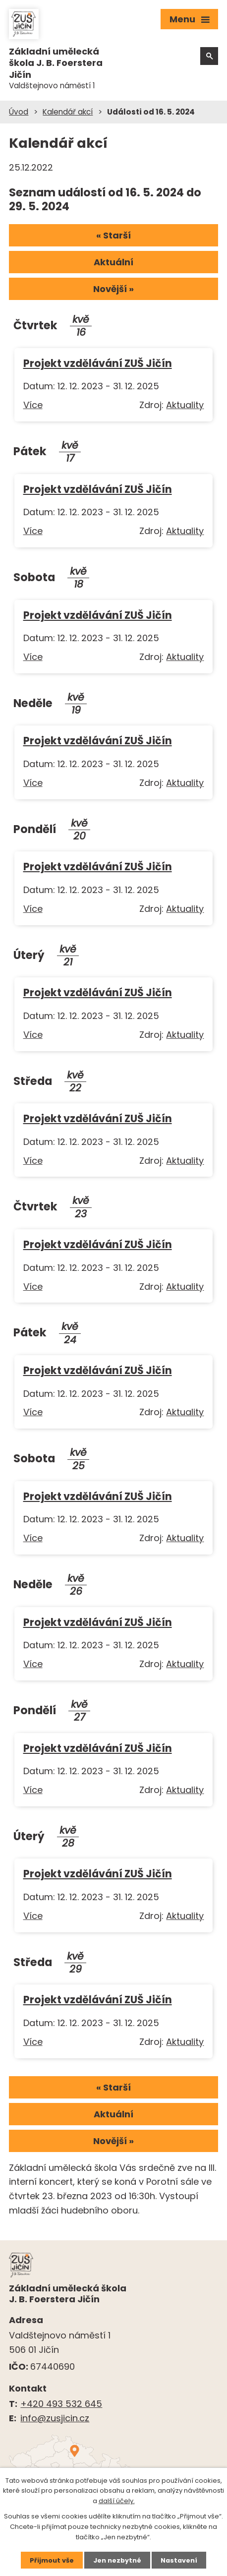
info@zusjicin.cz (54, 2418)
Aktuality (185, 405)
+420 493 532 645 (61, 2403)
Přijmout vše (51, 2560)
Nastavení (179, 2560)
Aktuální (113, 262)
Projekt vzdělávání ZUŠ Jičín (97, 363)
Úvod (18, 112)
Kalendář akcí (68, 112)
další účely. (117, 2501)
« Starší (113, 235)
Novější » (113, 289)
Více (33, 405)
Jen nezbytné (117, 2560)
